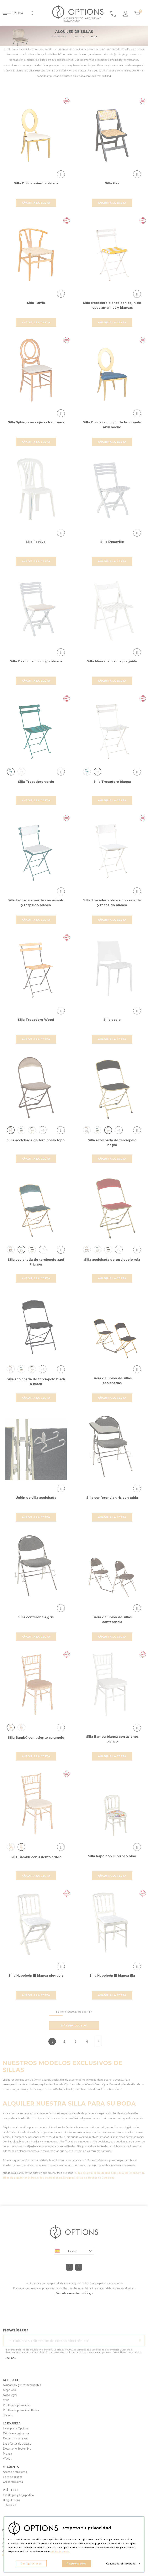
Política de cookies (60, 2551)
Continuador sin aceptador (123, 2563)
